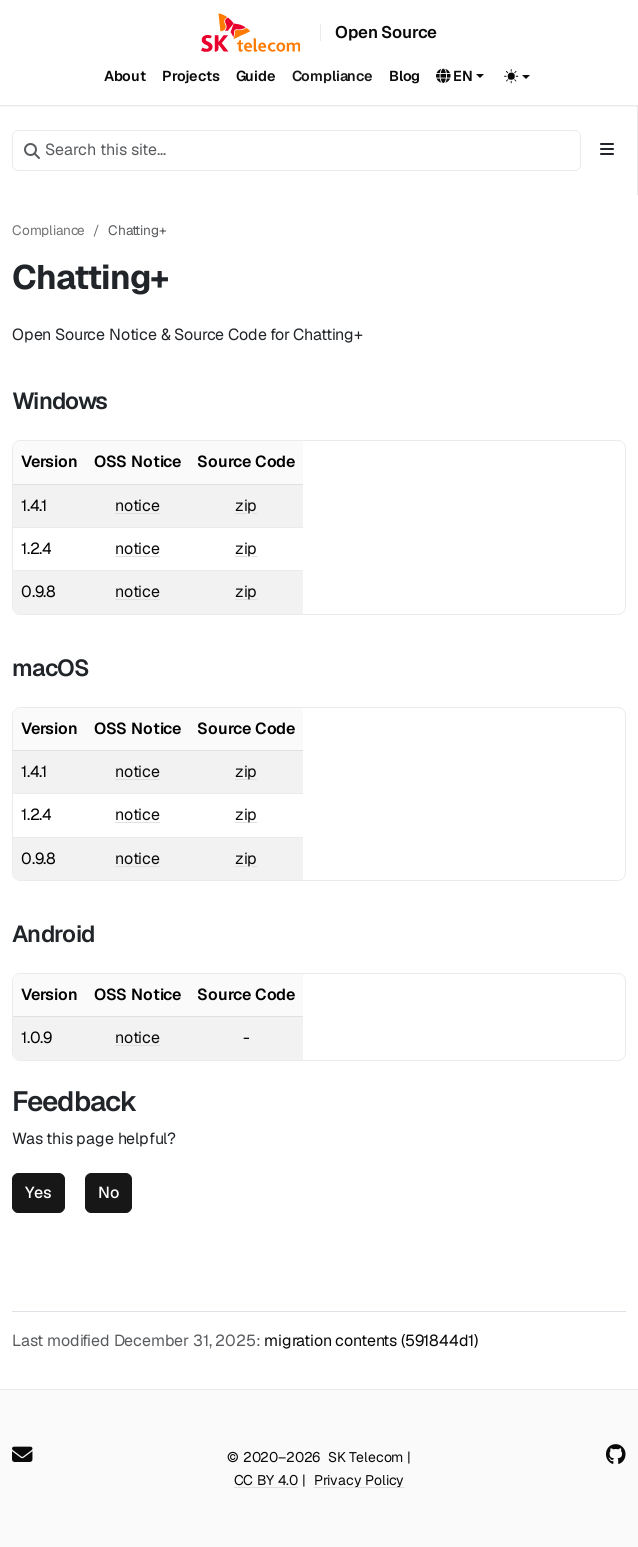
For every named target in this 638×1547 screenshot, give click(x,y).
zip (246, 505)
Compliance (48, 230)
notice (137, 505)
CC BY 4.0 (266, 1480)
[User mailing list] (22, 1454)
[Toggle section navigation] (607, 150)
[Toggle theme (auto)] (517, 76)
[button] (460, 77)
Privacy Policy (359, 1480)
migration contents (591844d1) (371, 1340)
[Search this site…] (296, 150)
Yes (38, 1192)
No (108, 1192)
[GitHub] (616, 1454)
